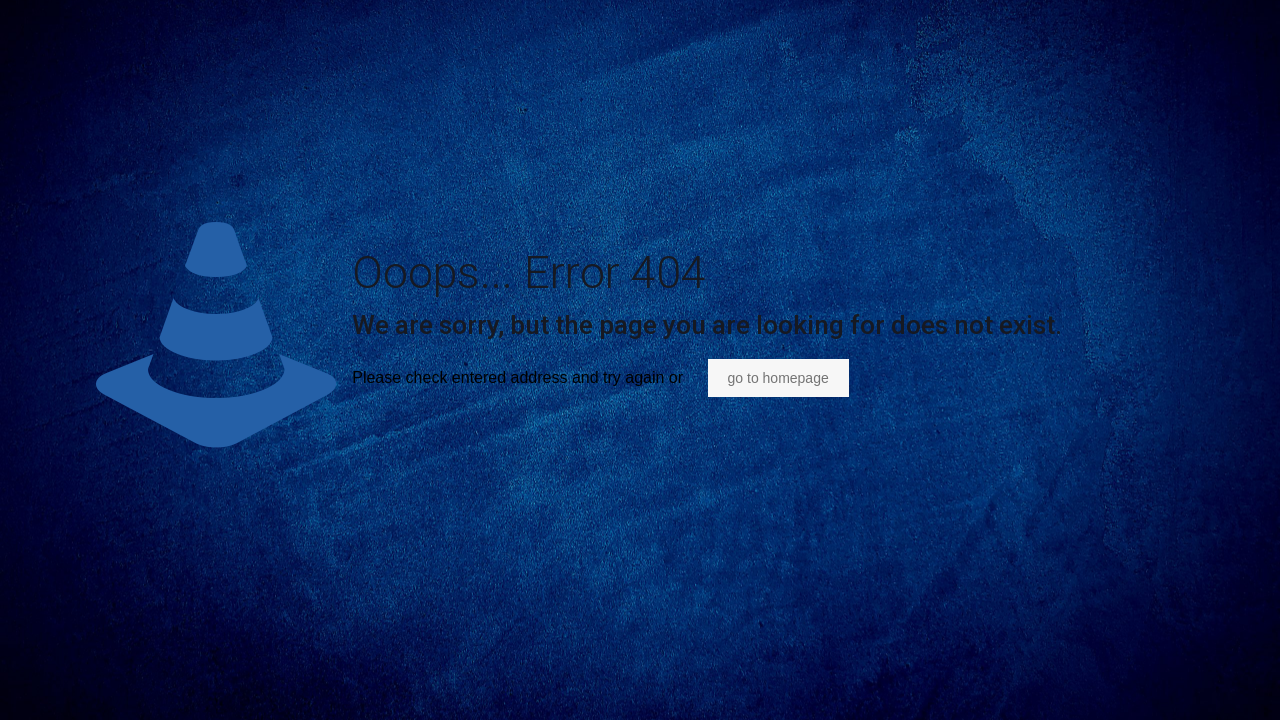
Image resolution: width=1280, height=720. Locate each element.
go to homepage (778, 378)
